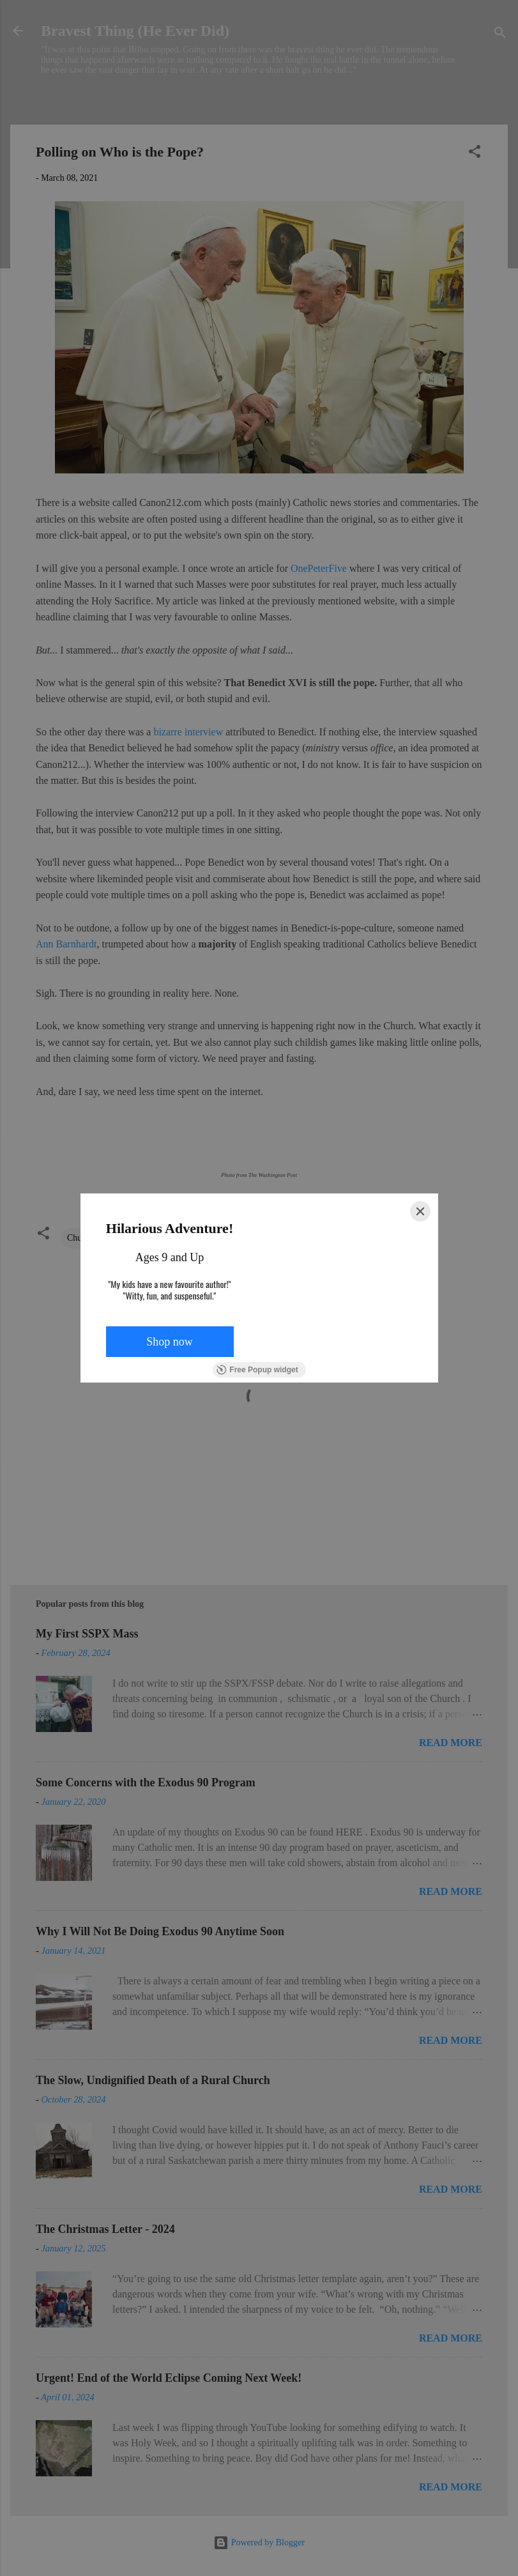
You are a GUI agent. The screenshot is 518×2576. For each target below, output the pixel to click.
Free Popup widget (257, 1370)
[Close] (420, 1211)
